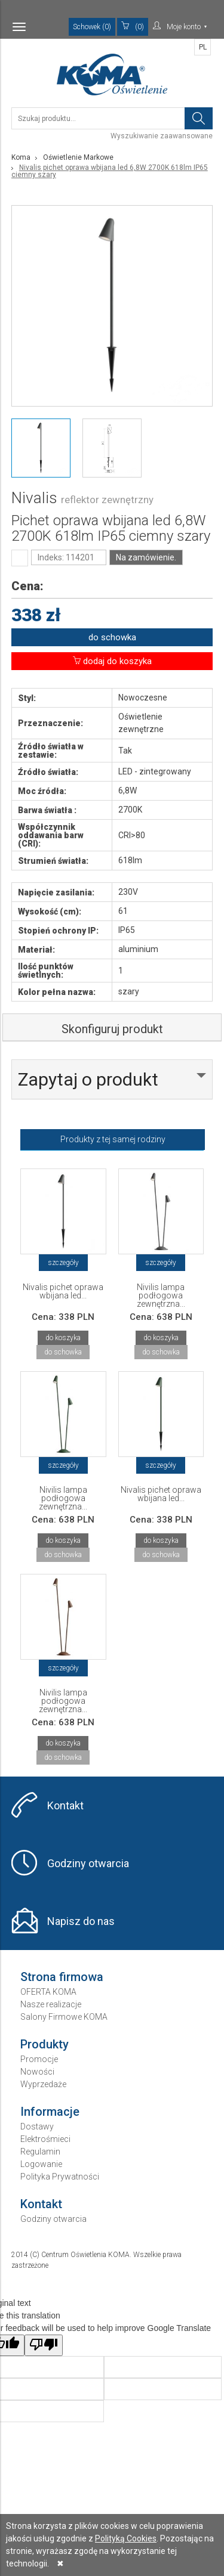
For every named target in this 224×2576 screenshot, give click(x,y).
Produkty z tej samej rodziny (112, 1139)
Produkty (44, 2044)
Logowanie (41, 2164)
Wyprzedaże (43, 2084)
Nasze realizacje (50, 2004)
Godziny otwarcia (88, 1863)
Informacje (49, 2111)
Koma (20, 157)
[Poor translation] (43, 2345)
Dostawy (37, 2126)
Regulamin (40, 2151)
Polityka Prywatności (59, 2176)
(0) (132, 26)
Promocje (39, 2059)
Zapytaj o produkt (88, 1079)
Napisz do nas (81, 1921)
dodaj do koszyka (112, 661)
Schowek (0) (92, 27)
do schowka (112, 637)
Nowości (37, 2071)
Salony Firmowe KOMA (64, 2017)
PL (203, 47)
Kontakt (65, 1805)
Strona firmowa (61, 1977)
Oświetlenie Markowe (78, 157)
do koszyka (63, 1338)
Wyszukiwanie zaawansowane (162, 136)
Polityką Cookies (126, 2538)
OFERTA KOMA (48, 1992)
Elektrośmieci (45, 2139)
